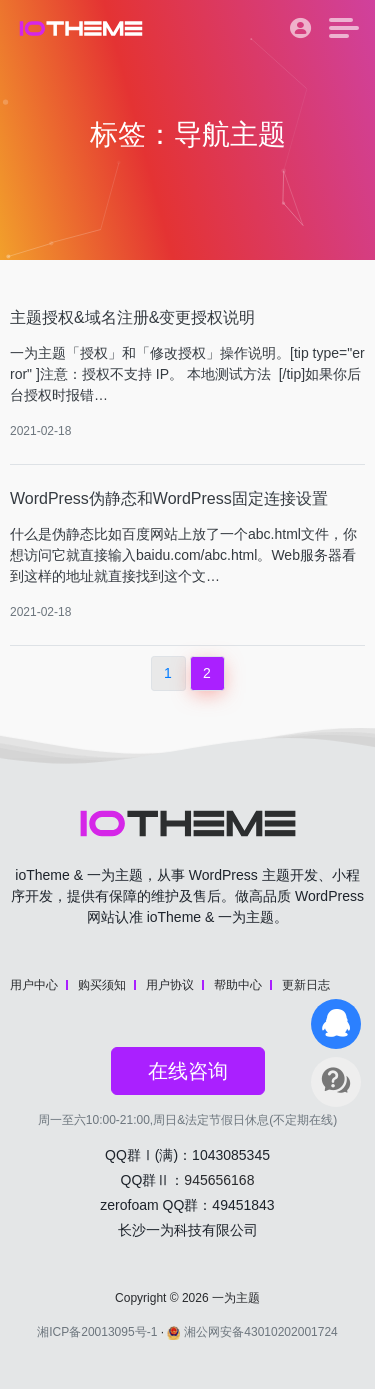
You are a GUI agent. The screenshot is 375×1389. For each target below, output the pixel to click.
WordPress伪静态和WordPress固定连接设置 (169, 498)
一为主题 (236, 1298)
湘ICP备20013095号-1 (97, 1332)
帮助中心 (238, 985)
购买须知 (102, 985)
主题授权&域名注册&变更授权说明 (132, 317)
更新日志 (306, 985)
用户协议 (170, 985)
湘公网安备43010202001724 (252, 1332)
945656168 (219, 1180)
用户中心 (34, 985)
